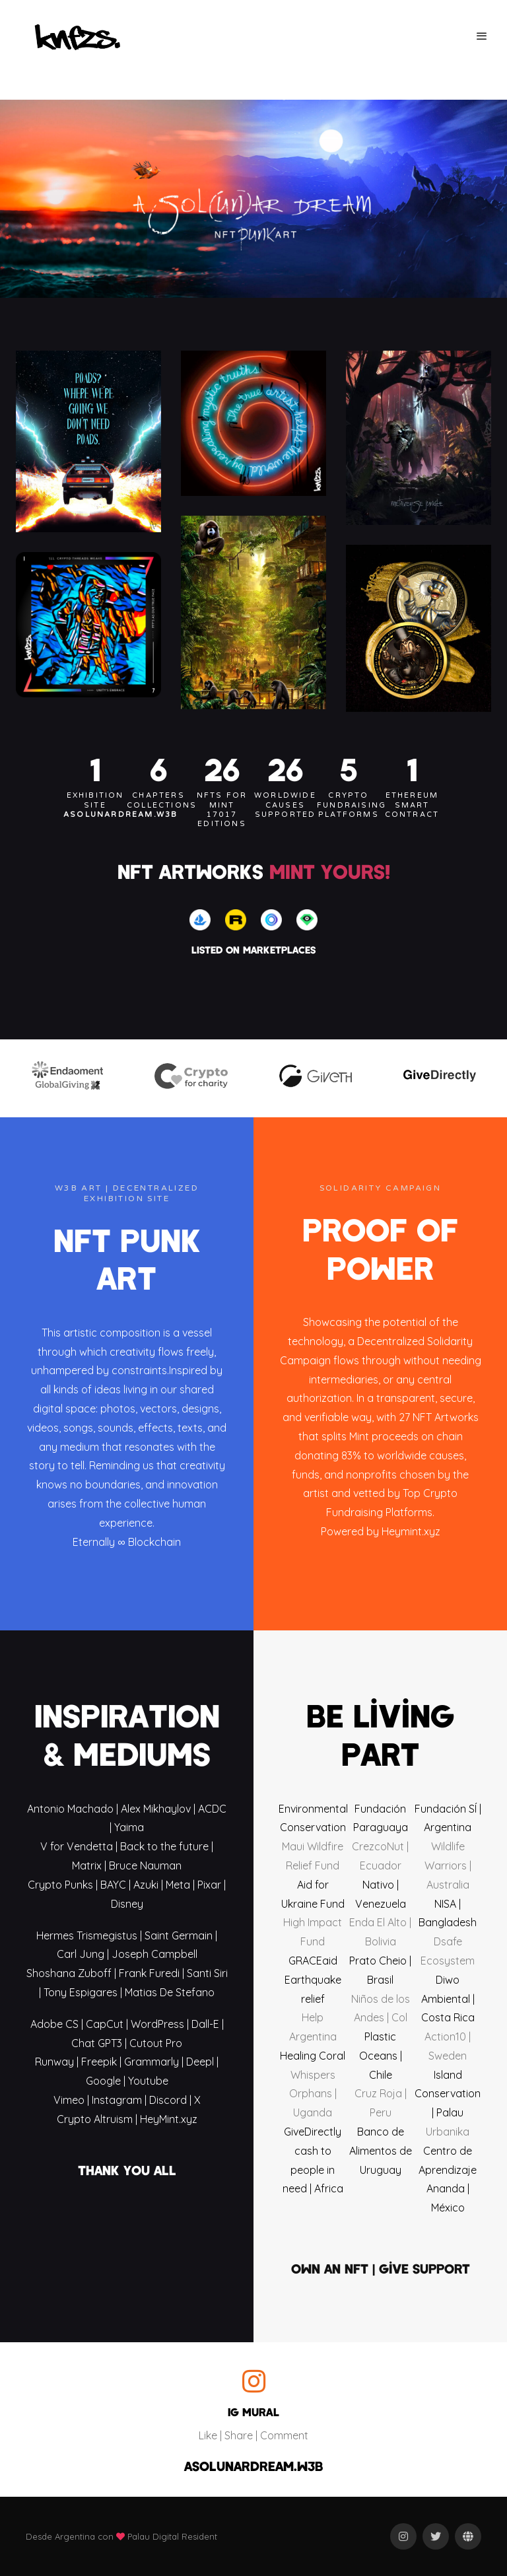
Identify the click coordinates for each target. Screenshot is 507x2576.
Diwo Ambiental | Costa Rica (448, 1999)
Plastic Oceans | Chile (380, 2055)
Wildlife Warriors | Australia (447, 1865)
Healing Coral (312, 2055)
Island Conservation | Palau (448, 2094)
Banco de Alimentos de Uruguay (380, 2150)
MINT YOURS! (329, 871)
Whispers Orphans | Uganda (313, 2094)
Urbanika (447, 2131)
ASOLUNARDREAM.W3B (253, 2466)
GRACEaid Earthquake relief (313, 1979)
